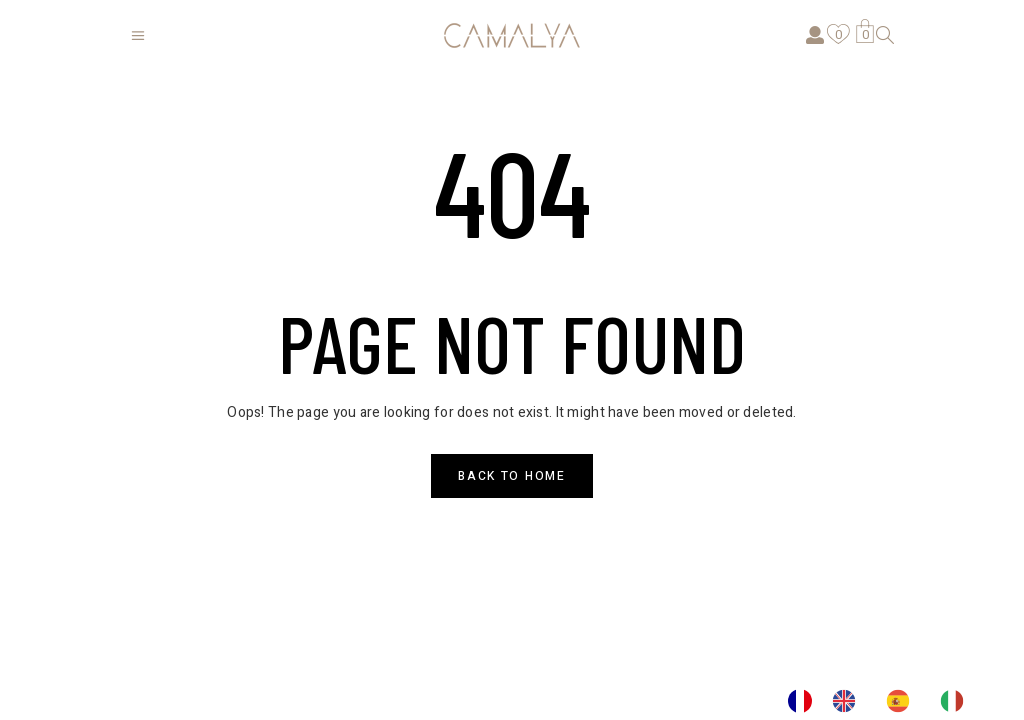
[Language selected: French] (886, 701)
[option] (849, 701)
